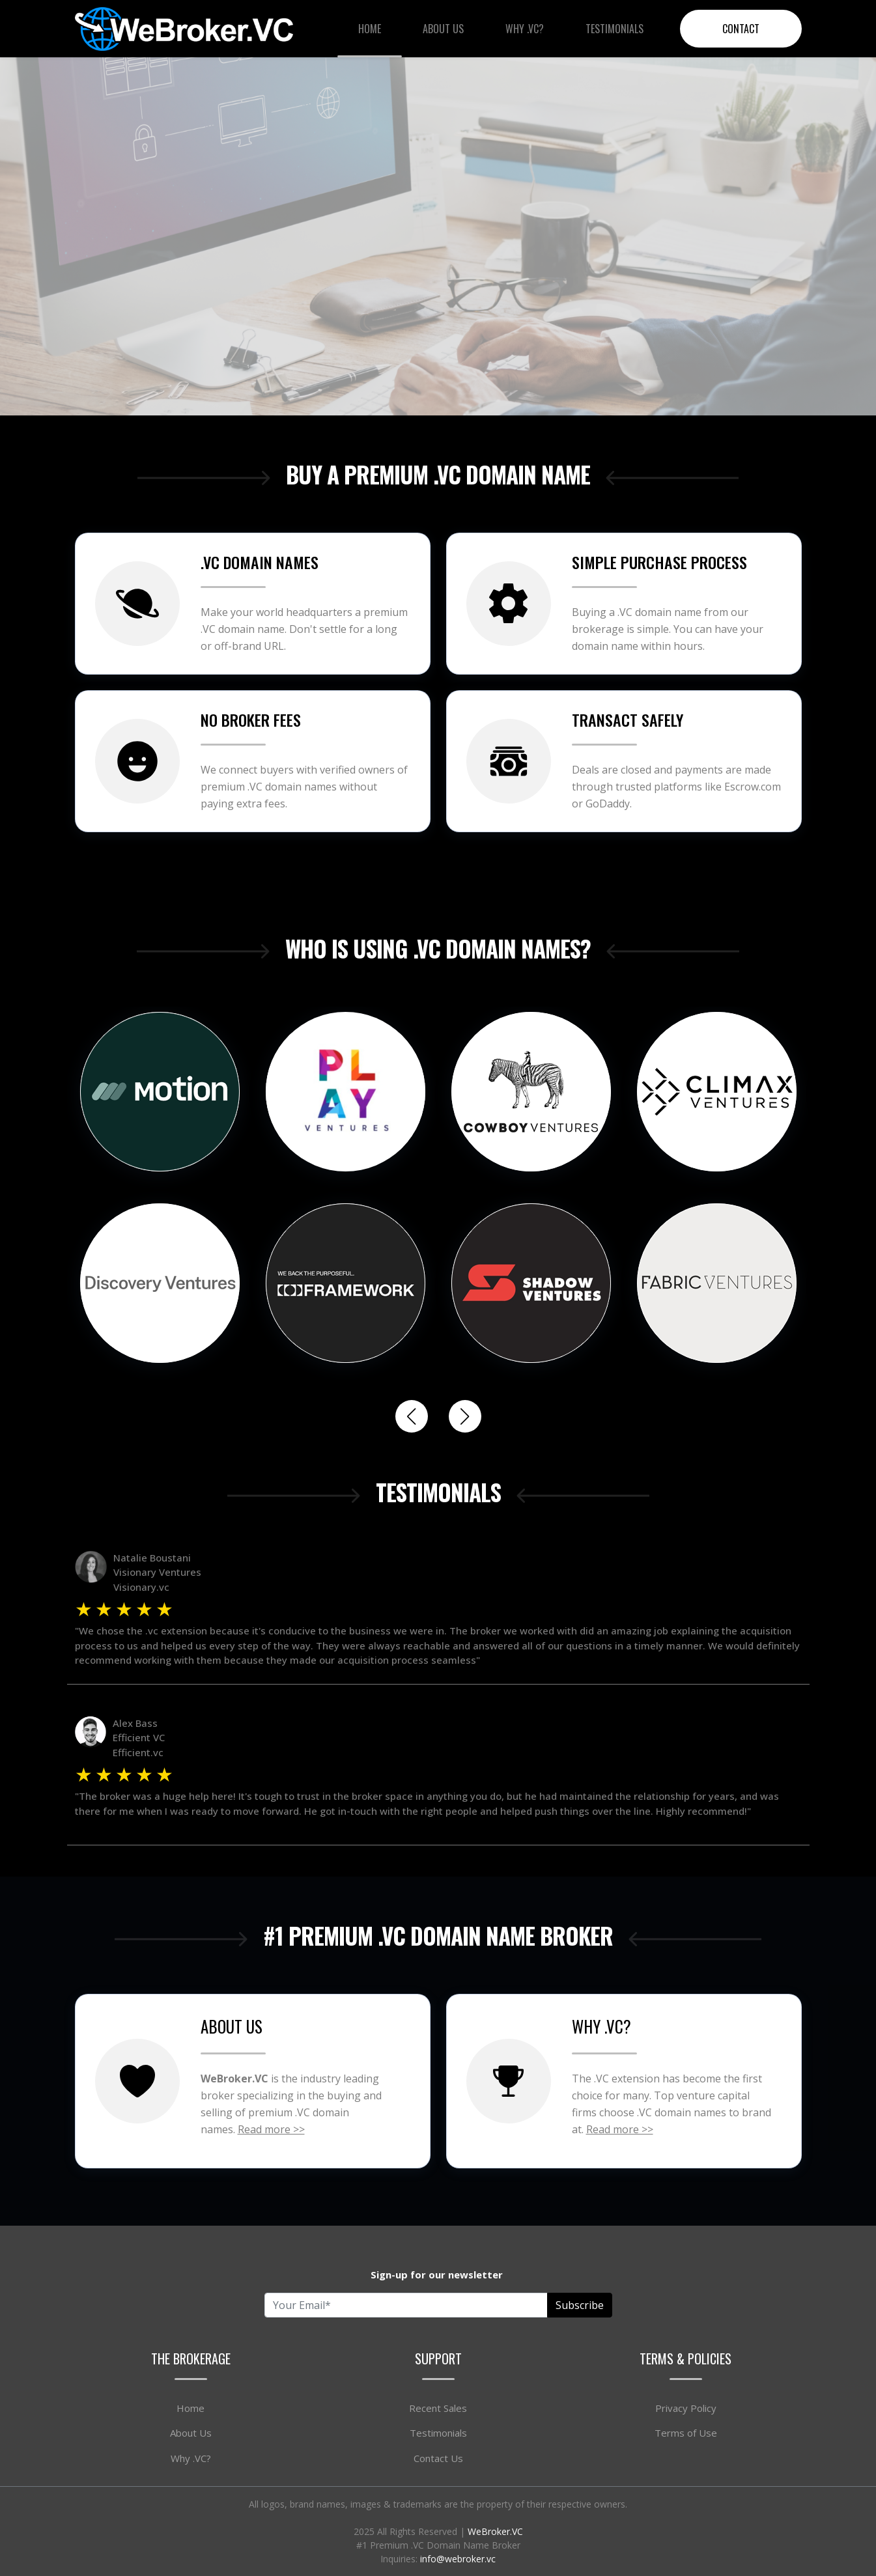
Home (369, 28)
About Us (443, 28)
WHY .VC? (601, 2026)
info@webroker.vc (458, 2559)
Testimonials (614, 28)
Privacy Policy (685, 2408)
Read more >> (271, 2129)
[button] (465, 1416)
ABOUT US (231, 2026)
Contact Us (438, 2458)
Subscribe (580, 2305)
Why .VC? (524, 28)
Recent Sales (438, 2408)
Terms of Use (686, 2432)
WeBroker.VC (495, 2531)
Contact (740, 28)
